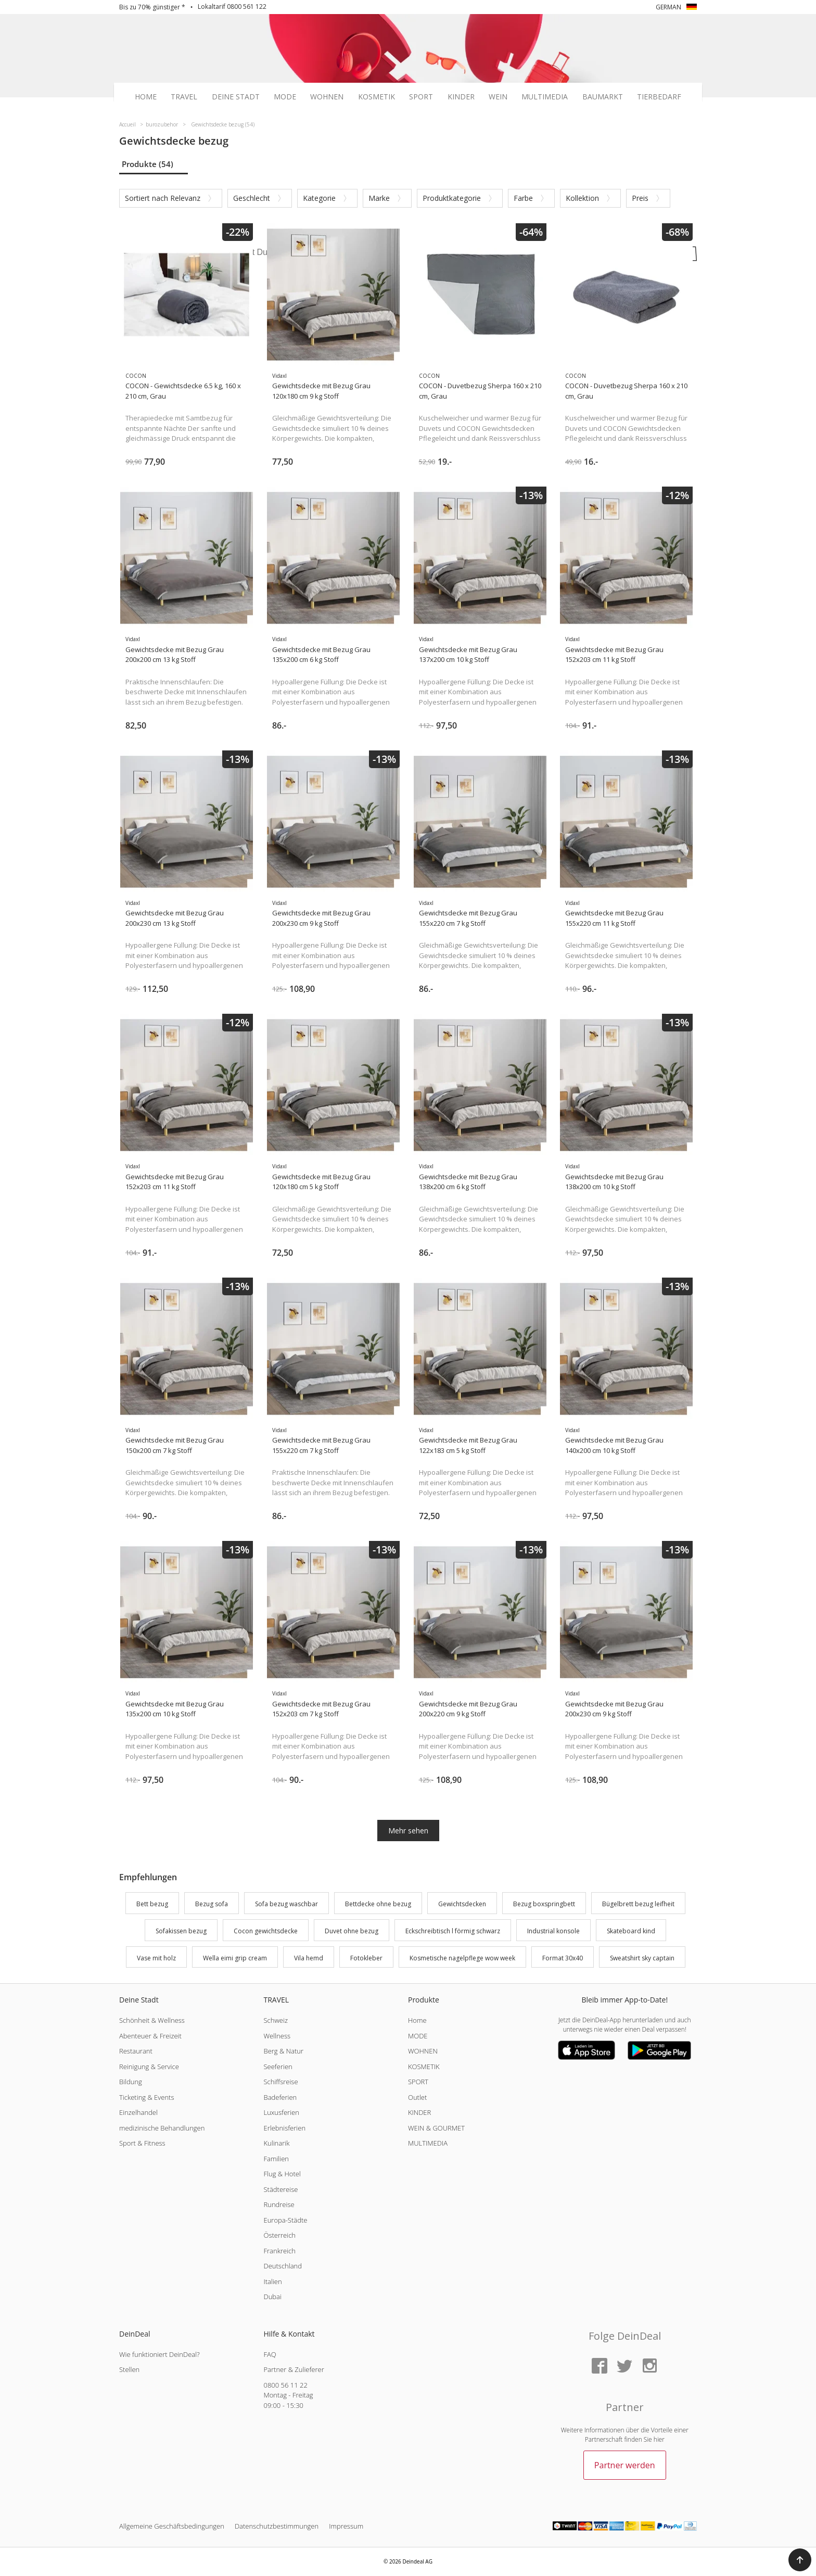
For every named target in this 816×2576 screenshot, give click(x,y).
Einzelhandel (138, 2112)
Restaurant (135, 2051)
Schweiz (275, 2020)
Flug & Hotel (281, 2173)
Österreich (279, 2235)
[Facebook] (599, 2366)
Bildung (130, 2081)
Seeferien (277, 2066)
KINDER (419, 2112)
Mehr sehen (408, 1830)
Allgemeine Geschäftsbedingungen (171, 2526)
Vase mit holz (156, 1958)
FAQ (269, 2354)
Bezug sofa (211, 1903)
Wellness (276, 2036)
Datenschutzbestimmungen (276, 2526)
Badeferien (280, 2097)
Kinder (461, 96)
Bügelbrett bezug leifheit (638, 1903)
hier (659, 2439)
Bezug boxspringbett (544, 1903)
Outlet (417, 2097)
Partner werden (624, 2465)
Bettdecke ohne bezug (378, 1903)
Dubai (272, 2296)
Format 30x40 (562, 1958)
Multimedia (544, 96)
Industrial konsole (553, 1931)
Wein (498, 96)
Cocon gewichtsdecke (266, 1931)
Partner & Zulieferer (293, 2369)
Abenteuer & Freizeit (150, 2036)
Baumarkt (602, 96)
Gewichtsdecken (462, 1903)
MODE (418, 2036)
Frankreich (279, 2250)
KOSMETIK (424, 2066)
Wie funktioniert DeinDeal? (159, 2354)
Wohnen (326, 96)
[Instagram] (649, 2366)
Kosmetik (376, 96)
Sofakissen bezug (181, 1931)
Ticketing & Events (146, 2097)
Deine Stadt (236, 96)
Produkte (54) (147, 164)
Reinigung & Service (149, 2066)
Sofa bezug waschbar (286, 1903)
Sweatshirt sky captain (642, 1958)
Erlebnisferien (284, 2128)
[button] (799, 2559)
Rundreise (278, 2204)
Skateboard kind (631, 1931)
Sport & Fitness (142, 2143)
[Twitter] (624, 2366)
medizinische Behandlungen (162, 2128)
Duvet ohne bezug (351, 1931)
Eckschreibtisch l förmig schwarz (452, 1931)
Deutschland (282, 2266)
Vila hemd (308, 1958)
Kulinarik (276, 2143)
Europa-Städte (285, 2220)
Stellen (129, 2369)
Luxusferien (281, 2112)
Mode (285, 96)
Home (146, 96)
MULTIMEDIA (428, 2143)
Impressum (346, 2526)
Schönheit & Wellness (152, 2020)
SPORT (418, 2081)
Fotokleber (366, 1958)
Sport (421, 96)
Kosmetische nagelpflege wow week (462, 1958)
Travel (184, 96)
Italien (272, 2281)
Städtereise (280, 2189)
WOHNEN (423, 2051)
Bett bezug (152, 1903)
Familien (276, 2158)
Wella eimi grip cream (235, 1958)
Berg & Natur (283, 2051)
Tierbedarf (659, 96)
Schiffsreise (280, 2081)
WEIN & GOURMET (436, 2128)
